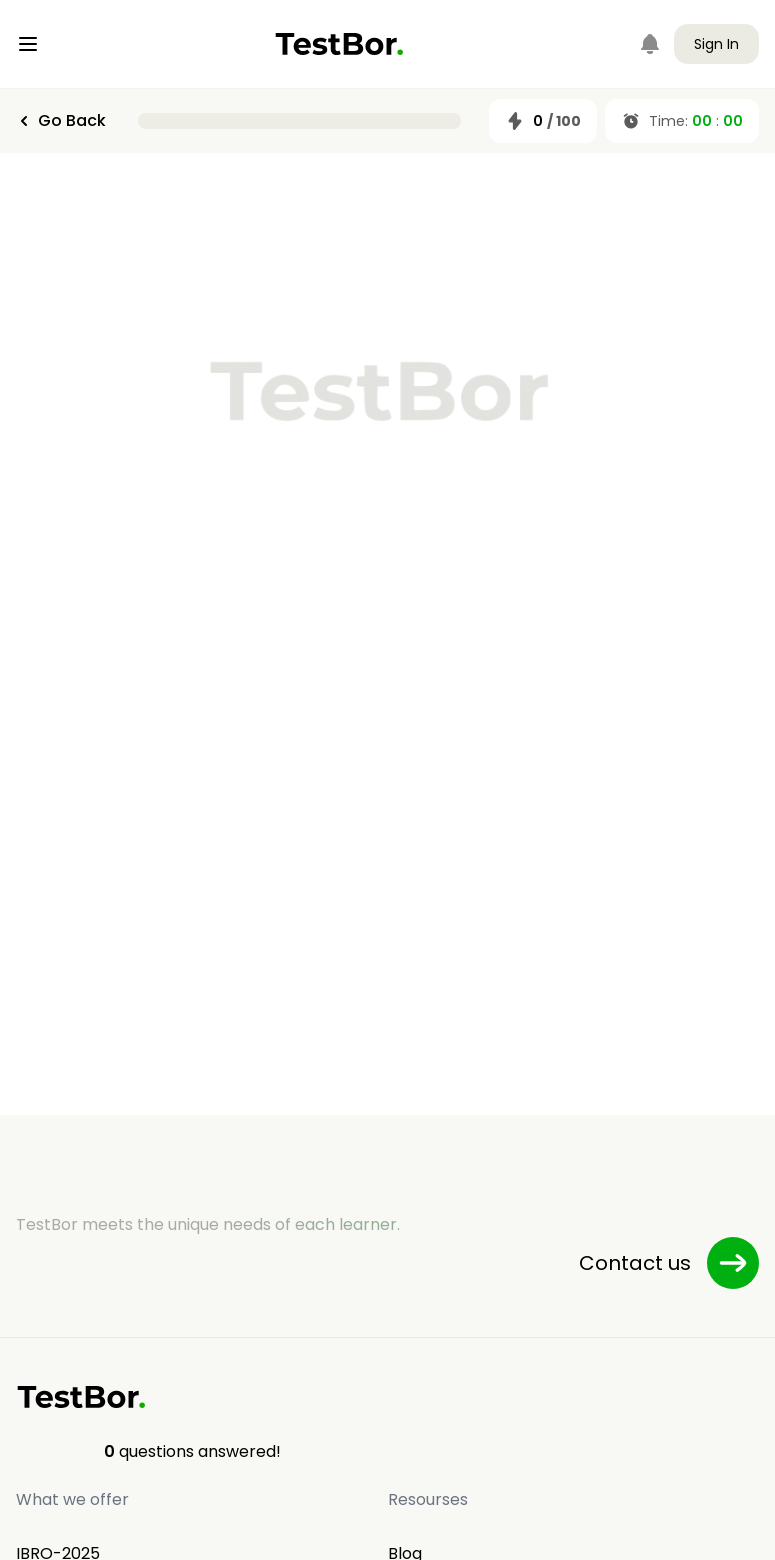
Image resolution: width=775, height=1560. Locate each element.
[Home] (339, 44)
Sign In (716, 44)
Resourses (428, 1499)
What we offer (72, 1499)
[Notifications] (650, 44)
